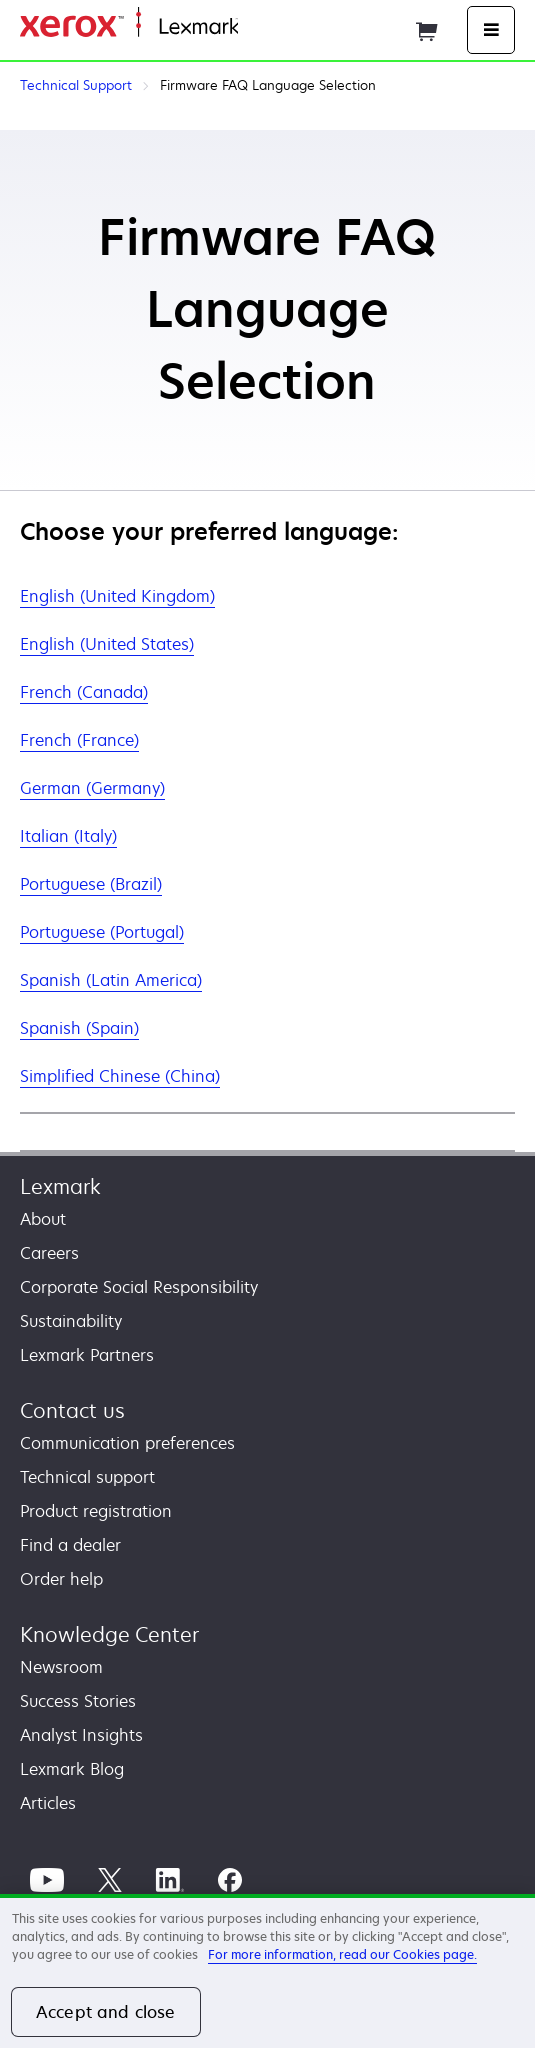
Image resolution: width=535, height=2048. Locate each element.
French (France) (79, 740)
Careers (49, 1253)
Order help (61, 1579)
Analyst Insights (81, 1735)
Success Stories (78, 1701)
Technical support (87, 1477)
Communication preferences (127, 1443)
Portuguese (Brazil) (91, 884)
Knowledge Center (109, 1634)
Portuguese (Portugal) (102, 932)
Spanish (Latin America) (111, 980)
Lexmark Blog (72, 1769)
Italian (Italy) (68, 836)
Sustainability (71, 1321)
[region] (267, 1971)
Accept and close (106, 2012)
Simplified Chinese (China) (120, 1076)
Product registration (96, 1511)
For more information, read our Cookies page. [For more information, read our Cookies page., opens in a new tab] (342, 1954)
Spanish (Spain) (79, 1028)
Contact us (72, 1410)
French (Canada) (84, 692)
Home (258, 27)
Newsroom (61, 1667)
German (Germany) (92, 788)
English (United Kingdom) (117, 596)
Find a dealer (70, 1545)
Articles (48, 1803)
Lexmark (60, 1186)
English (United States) (107, 644)
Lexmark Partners (87, 1355)
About (43, 1219)
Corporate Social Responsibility (139, 1287)
